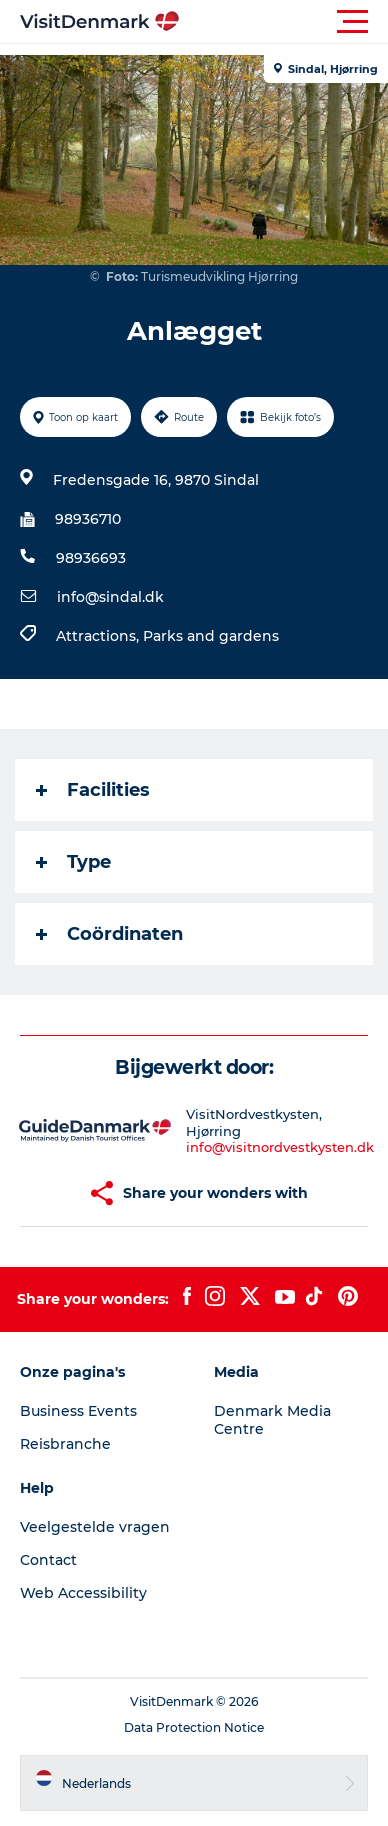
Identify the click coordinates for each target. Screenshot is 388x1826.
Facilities (93, 790)
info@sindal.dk (110, 597)
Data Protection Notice (194, 1727)
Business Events (78, 1411)
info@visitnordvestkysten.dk (280, 1147)
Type (73, 862)
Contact (48, 1560)
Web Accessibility (83, 1593)
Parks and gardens (211, 636)
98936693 (91, 558)
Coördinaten (109, 934)
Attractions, (99, 636)
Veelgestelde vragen (95, 1527)
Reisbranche (65, 1444)
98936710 (88, 519)
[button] (284, 22)
